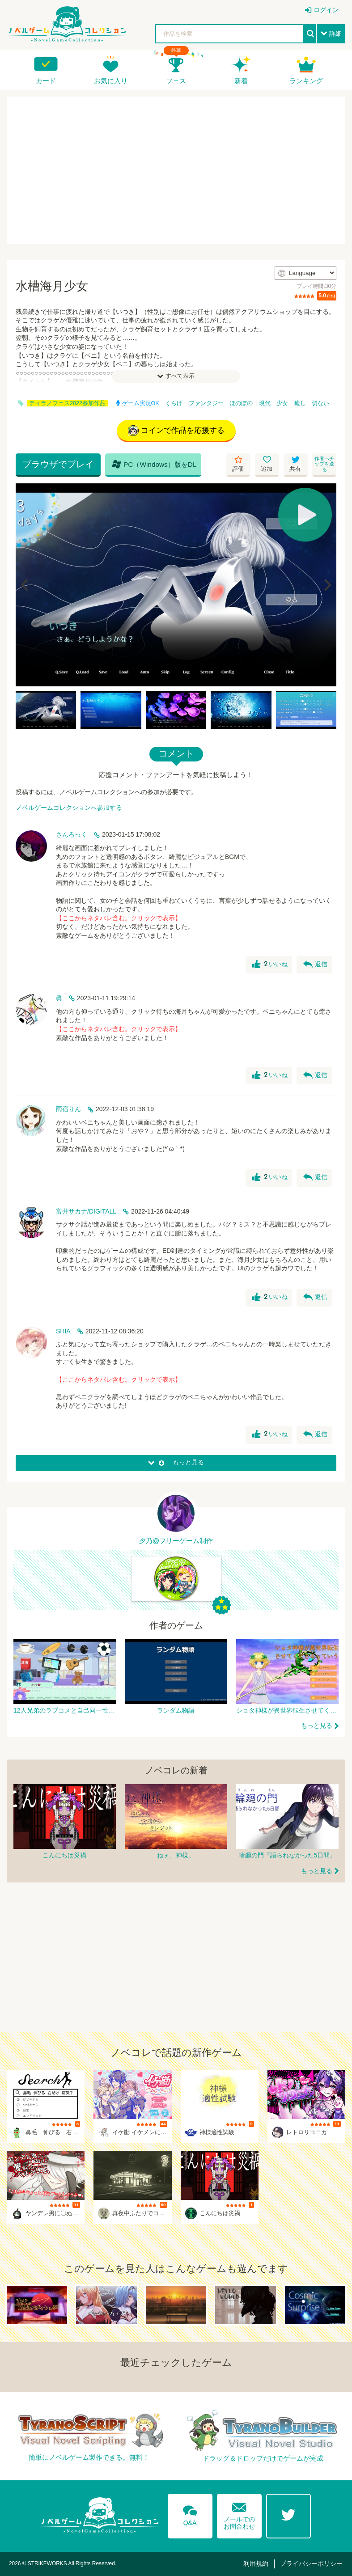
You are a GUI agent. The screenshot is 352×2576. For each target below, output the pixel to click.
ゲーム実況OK (137, 403)
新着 (241, 81)
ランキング (306, 81)
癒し (300, 403)
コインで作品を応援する (176, 430)
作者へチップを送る (324, 464)
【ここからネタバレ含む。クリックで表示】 (118, 918)
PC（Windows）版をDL (154, 464)
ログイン (326, 9)
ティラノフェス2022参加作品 (67, 403)
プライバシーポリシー (311, 2563)
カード (46, 81)
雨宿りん (68, 1108)
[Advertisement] (176, 170)
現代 (265, 403)
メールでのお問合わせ (239, 2514)
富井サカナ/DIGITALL (86, 1211)
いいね (270, 964)
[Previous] (25, 585)
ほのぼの (241, 403)
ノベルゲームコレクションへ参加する (69, 807)
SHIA (63, 1331)
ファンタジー (206, 403)
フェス (176, 81)
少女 (282, 403)
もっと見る (316, 1725)
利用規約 (255, 2563)
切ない (320, 403)
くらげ (173, 403)
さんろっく (71, 834)
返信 (315, 964)
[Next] (326, 585)
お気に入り (110, 81)
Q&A (190, 2513)
